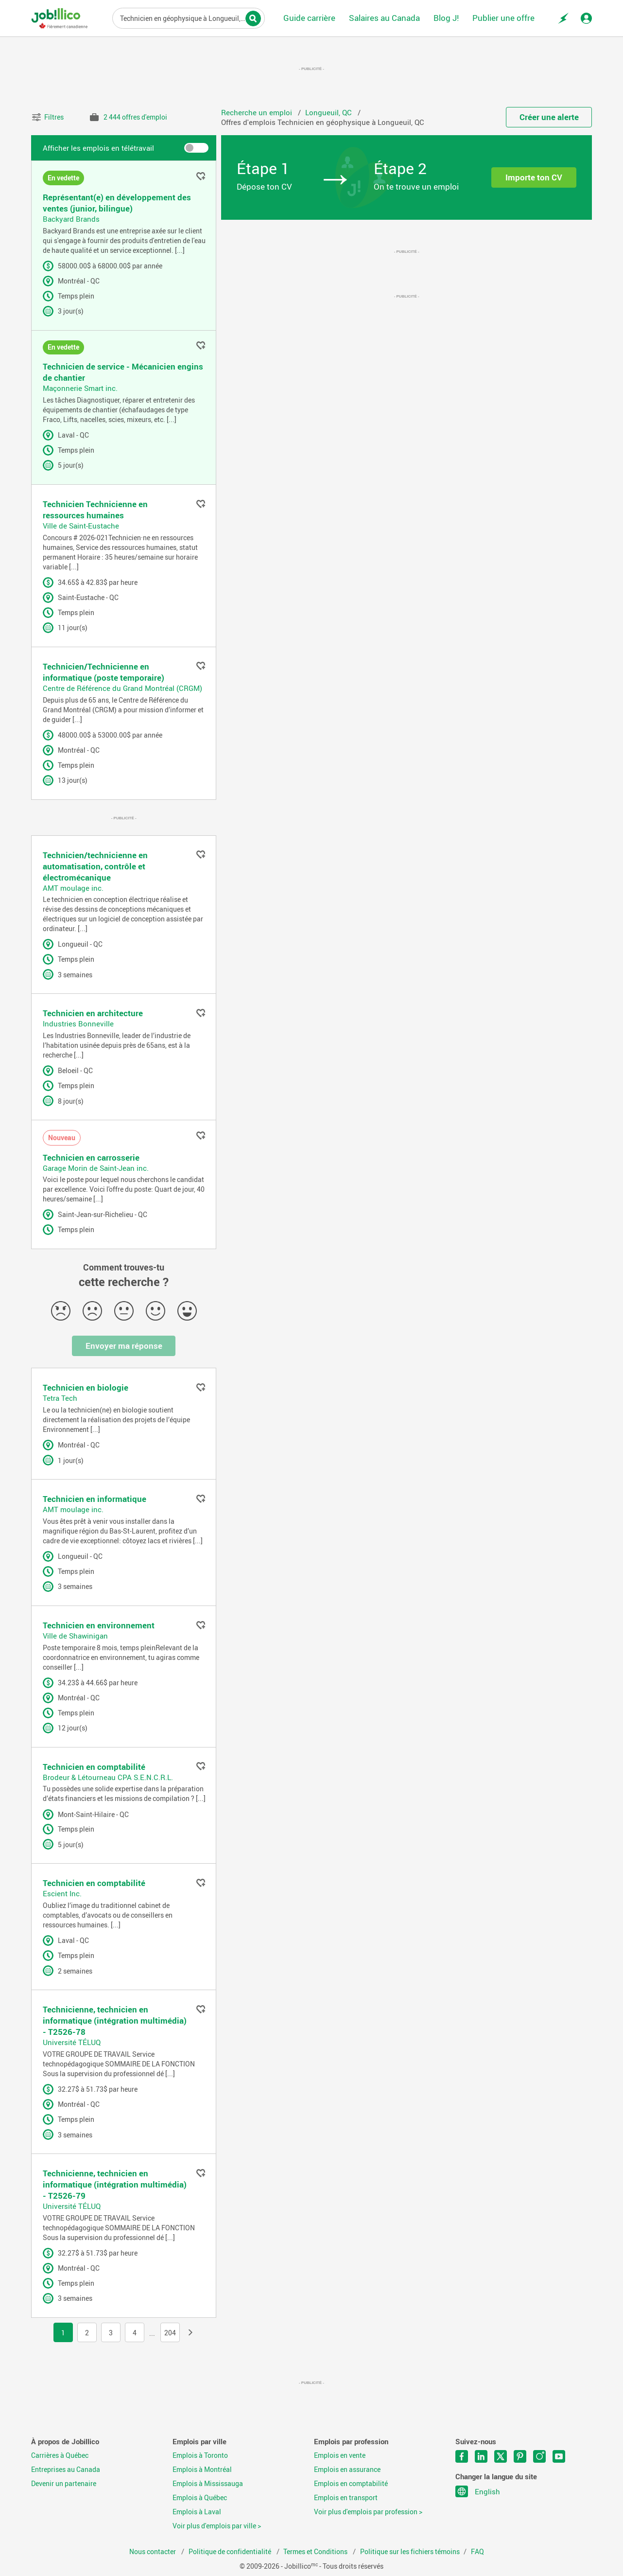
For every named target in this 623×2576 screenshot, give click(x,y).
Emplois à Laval (197, 2511)
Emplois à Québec (200, 2497)
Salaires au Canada (384, 17)
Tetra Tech (60, 1398)
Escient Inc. (62, 1893)
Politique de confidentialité (231, 2551)
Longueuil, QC (329, 112)
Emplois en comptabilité (351, 2483)
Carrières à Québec (59, 2455)
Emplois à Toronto (200, 2455)
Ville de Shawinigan (75, 1636)
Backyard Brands (71, 219)
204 (170, 2333)
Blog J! (446, 17)
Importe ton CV (533, 177)
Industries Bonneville (78, 1023)
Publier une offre (503, 17)
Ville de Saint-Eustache (81, 525)
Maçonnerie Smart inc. (80, 388)
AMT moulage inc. (73, 888)
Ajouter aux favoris (200, 176)
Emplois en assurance (347, 2469)
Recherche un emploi (257, 112)
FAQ (477, 2551)
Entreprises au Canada (65, 2469)
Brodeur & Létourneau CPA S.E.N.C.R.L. (108, 1777)
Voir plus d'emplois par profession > (368, 2511)
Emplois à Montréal (202, 2469)
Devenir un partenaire (63, 2483)
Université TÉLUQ (72, 2042)
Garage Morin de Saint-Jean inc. (96, 1168)
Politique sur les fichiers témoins (410, 2551)
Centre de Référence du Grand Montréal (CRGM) (122, 688)
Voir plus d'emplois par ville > (217, 2526)
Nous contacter (153, 2551)
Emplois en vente (339, 2455)
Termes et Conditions (316, 2551)
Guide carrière (309, 17)
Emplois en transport (346, 2497)
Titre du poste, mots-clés (188, 17)
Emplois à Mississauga (208, 2483)
